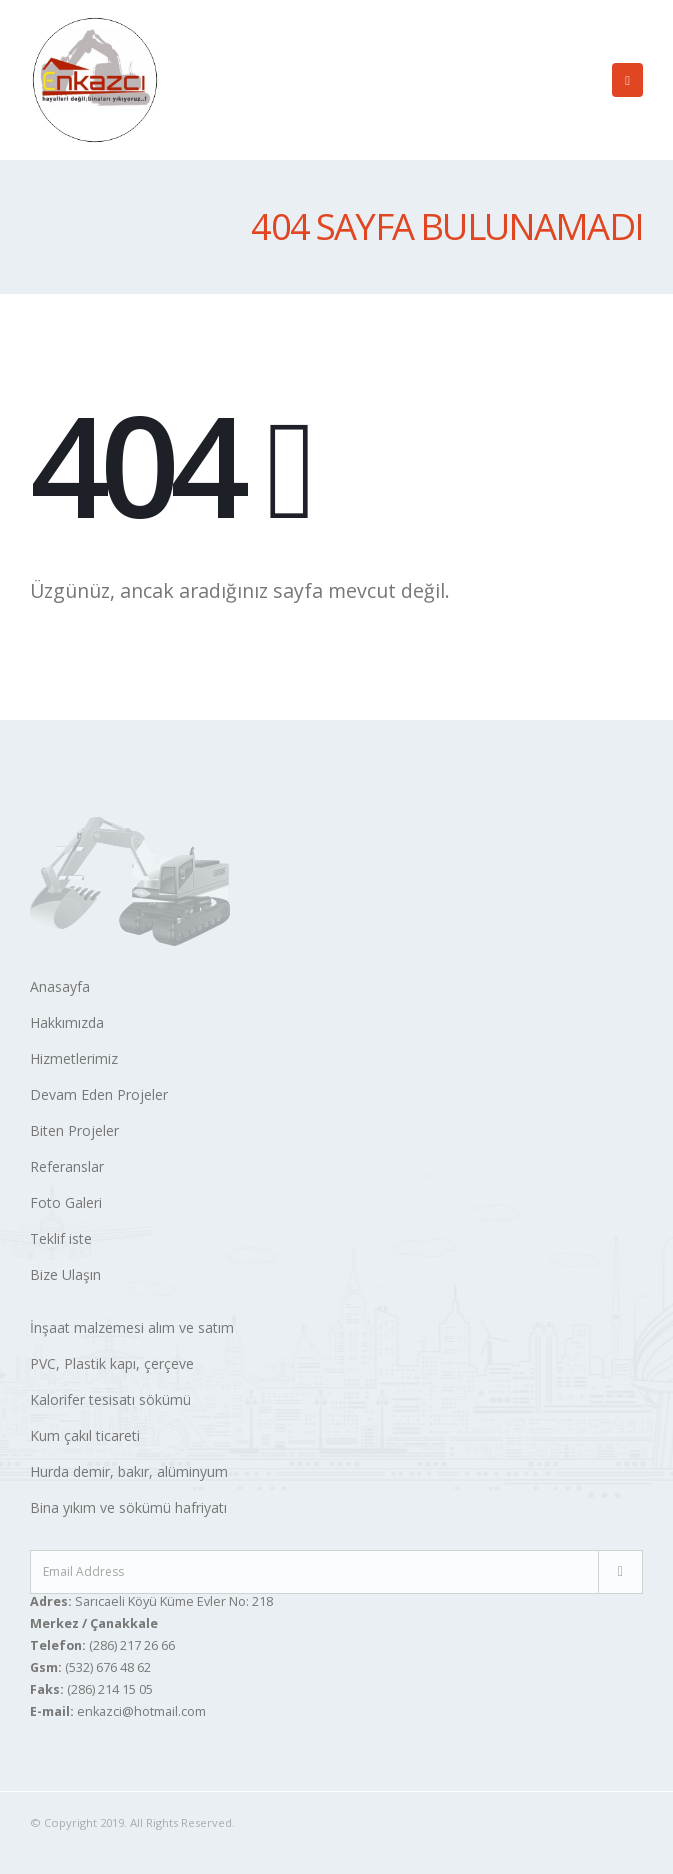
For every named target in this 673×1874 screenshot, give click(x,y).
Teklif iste (61, 1238)
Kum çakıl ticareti (85, 1435)
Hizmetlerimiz (74, 1058)
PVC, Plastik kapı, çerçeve (112, 1363)
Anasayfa (60, 986)
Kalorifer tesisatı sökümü (110, 1399)
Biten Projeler (74, 1130)
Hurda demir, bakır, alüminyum (129, 1471)
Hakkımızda (67, 1022)
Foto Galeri (66, 1202)
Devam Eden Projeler (99, 1094)
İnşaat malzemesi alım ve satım (132, 1327)
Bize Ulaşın (65, 1274)
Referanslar (67, 1166)
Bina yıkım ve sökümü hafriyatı (128, 1507)
